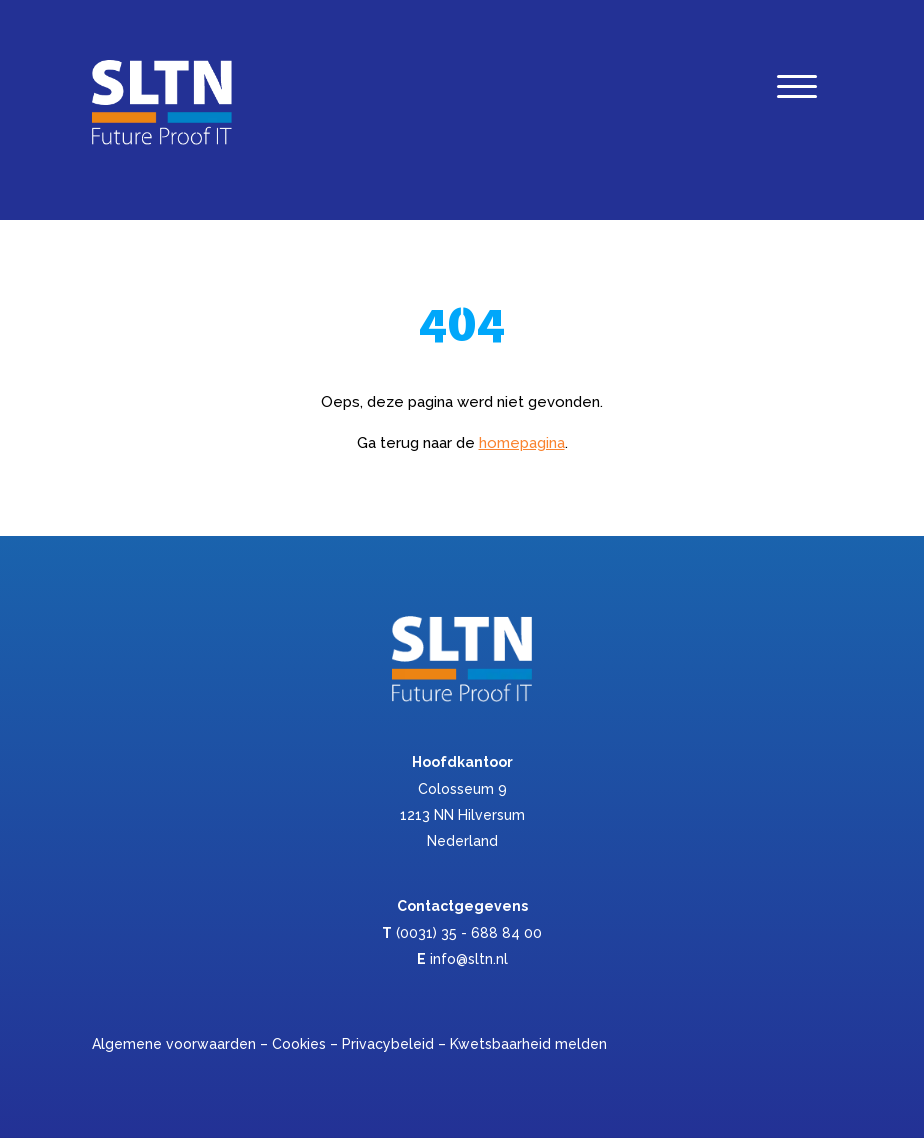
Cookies (299, 1044)
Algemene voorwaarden (174, 1044)
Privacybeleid (388, 1044)
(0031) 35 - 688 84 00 (469, 933)
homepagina (522, 443)
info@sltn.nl (469, 959)
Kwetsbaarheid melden (528, 1044)
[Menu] (797, 91)
